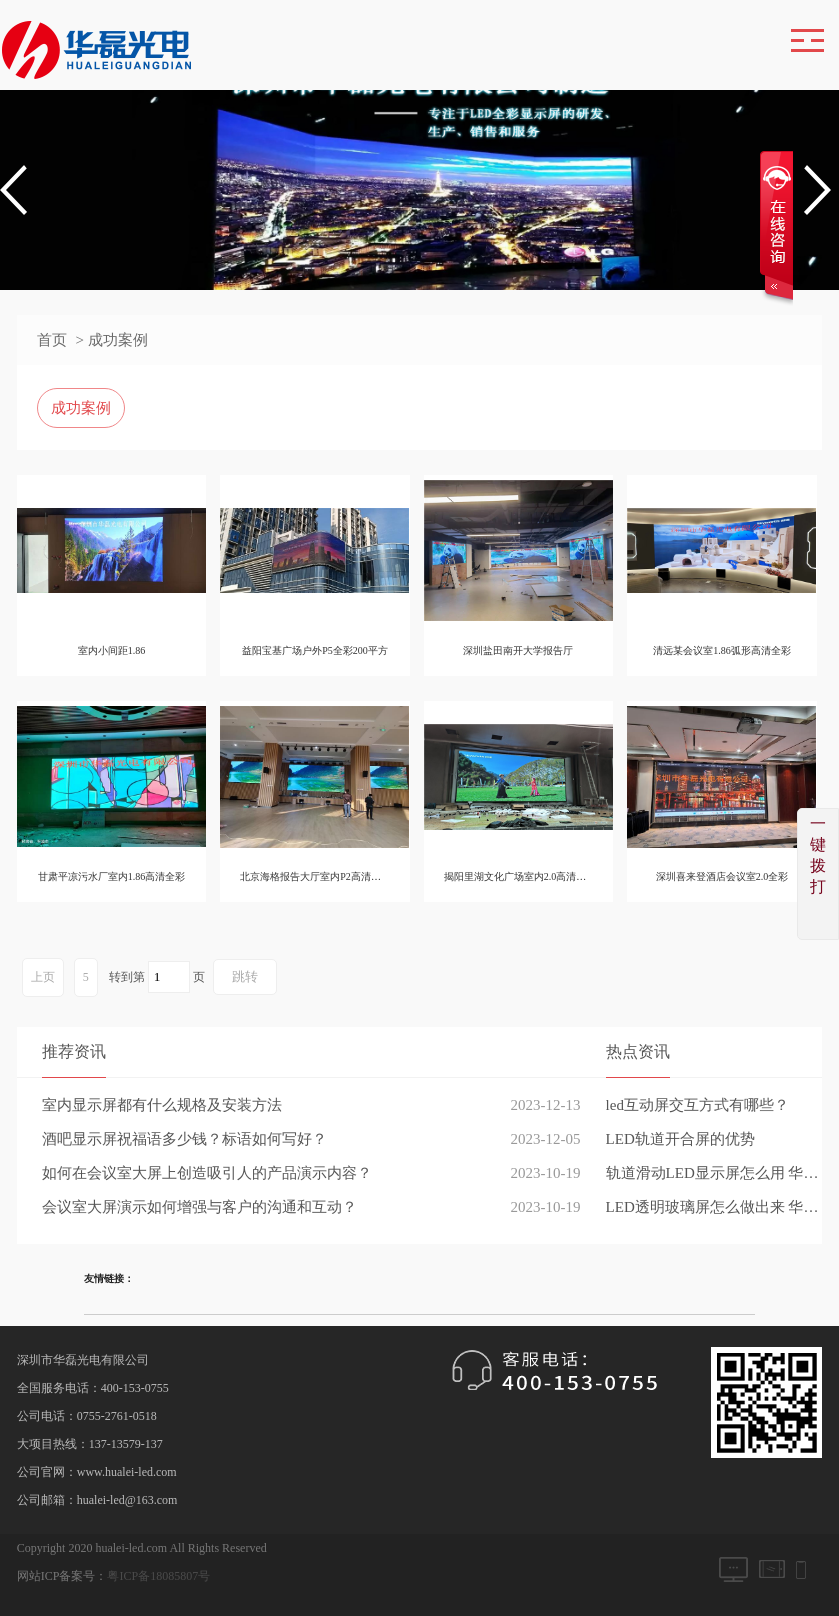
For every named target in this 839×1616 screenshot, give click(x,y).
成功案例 (81, 408)
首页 (52, 340)
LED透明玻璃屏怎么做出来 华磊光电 (714, 1207)
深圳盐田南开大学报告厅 (522, 650)
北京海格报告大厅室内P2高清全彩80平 (327, 876)
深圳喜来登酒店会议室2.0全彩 (727, 876)
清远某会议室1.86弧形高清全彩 (728, 650)
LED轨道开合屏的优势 (680, 1139)
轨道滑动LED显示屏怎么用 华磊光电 (714, 1173)
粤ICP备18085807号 (158, 1576)
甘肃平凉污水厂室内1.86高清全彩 (112, 876)
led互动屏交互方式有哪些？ (697, 1105)
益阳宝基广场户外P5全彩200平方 (317, 650)
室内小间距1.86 (112, 650)
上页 (43, 977)
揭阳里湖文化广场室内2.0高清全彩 (523, 876)
